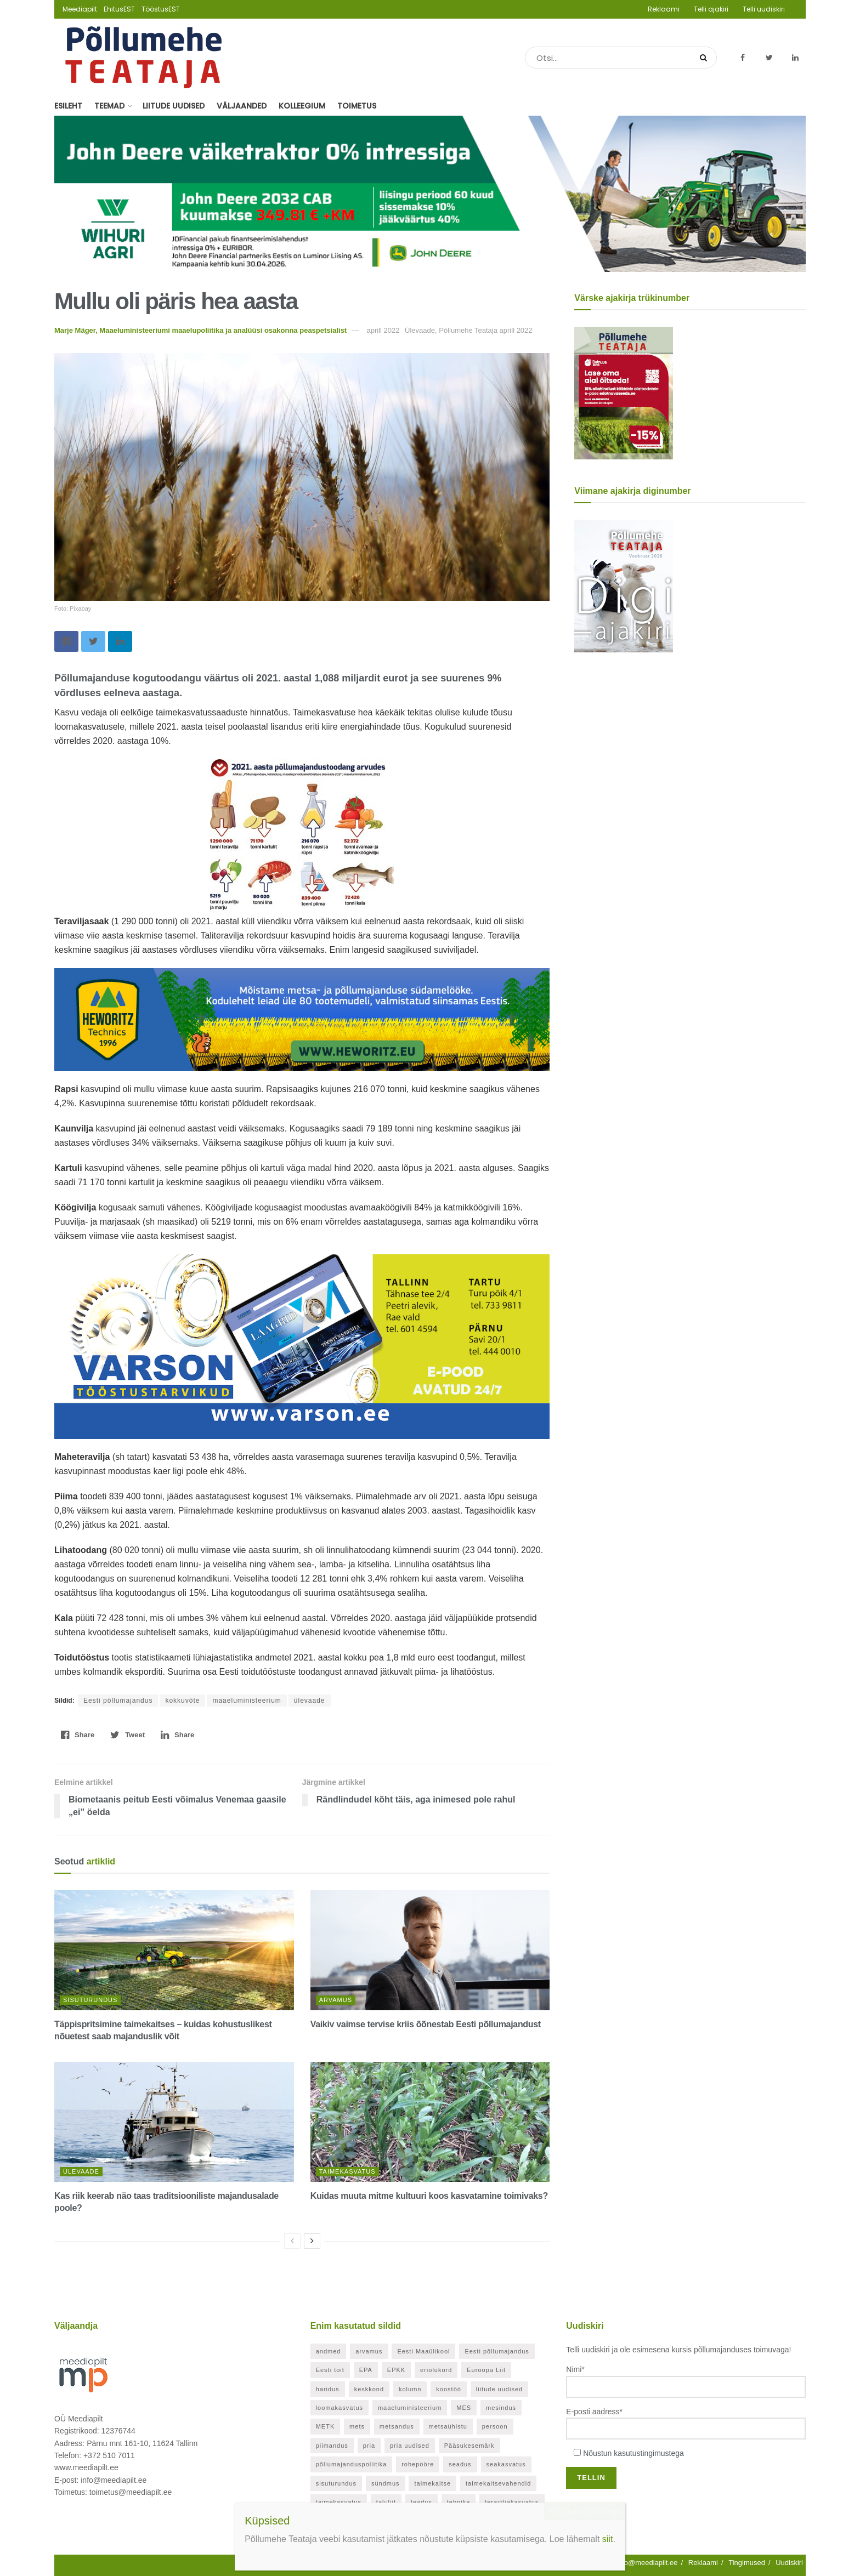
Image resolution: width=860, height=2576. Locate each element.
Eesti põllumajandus (117, 1700)
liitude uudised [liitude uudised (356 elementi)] (499, 2389)
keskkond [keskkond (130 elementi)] (369, 2389)
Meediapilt (80, 9)
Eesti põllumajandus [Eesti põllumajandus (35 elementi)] (497, 2351)
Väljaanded (242, 105)
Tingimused (746, 2562)
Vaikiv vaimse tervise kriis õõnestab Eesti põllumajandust (425, 2024)
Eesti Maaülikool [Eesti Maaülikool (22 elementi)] (423, 2351)
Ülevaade (81, 2171)
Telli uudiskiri (764, 9)
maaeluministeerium (246, 1700)
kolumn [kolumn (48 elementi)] (410, 2389)
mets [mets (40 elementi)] (357, 2426)
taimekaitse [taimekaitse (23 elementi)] (432, 2483)
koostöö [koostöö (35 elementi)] (448, 2389)
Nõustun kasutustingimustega (633, 2453)
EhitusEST (119, 9)
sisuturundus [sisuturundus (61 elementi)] (336, 2483)
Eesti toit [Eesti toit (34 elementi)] (330, 2370)
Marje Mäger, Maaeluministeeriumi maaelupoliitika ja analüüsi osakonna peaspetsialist (200, 330)
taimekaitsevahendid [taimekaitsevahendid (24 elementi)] (498, 2483)
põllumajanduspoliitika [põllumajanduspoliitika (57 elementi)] (351, 2464)
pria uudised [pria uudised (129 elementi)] (409, 2445)
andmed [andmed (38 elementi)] (328, 2351)
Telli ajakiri (711, 9)
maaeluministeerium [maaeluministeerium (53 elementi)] (410, 2407)
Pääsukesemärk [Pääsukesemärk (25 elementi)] (469, 2445)
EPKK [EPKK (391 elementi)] (396, 2370)
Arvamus (335, 2000)
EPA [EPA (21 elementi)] (365, 2370)
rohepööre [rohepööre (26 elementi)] (417, 2464)
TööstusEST (161, 9)
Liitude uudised (174, 105)
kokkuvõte (182, 1700)
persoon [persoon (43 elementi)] (495, 2426)
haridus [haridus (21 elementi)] (328, 2389)
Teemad (109, 105)
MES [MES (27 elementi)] (463, 2407)
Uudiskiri (789, 2562)
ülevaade (309, 1700)
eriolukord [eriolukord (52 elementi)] (436, 2370)
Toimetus (356, 105)
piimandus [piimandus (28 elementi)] (332, 2445)
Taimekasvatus (347, 2171)
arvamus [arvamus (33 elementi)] (368, 2351)
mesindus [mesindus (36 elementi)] (501, 2407)
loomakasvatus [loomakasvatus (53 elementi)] (339, 2407)
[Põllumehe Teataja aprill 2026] (623, 392)
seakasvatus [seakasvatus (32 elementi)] (506, 2464)
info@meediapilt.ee (646, 2562)
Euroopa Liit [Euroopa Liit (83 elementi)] (486, 2370)
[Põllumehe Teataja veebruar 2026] (623, 585)
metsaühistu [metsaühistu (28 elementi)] (448, 2426)
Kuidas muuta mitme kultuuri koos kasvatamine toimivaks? (429, 2195)
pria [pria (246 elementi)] (369, 2445)
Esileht (68, 105)
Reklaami (664, 9)
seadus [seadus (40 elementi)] (460, 2464)
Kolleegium (302, 105)
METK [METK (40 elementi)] (325, 2426)
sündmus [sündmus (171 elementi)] (385, 2483)
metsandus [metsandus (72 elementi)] (397, 2426)
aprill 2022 (382, 330)
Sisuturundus (90, 2000)
